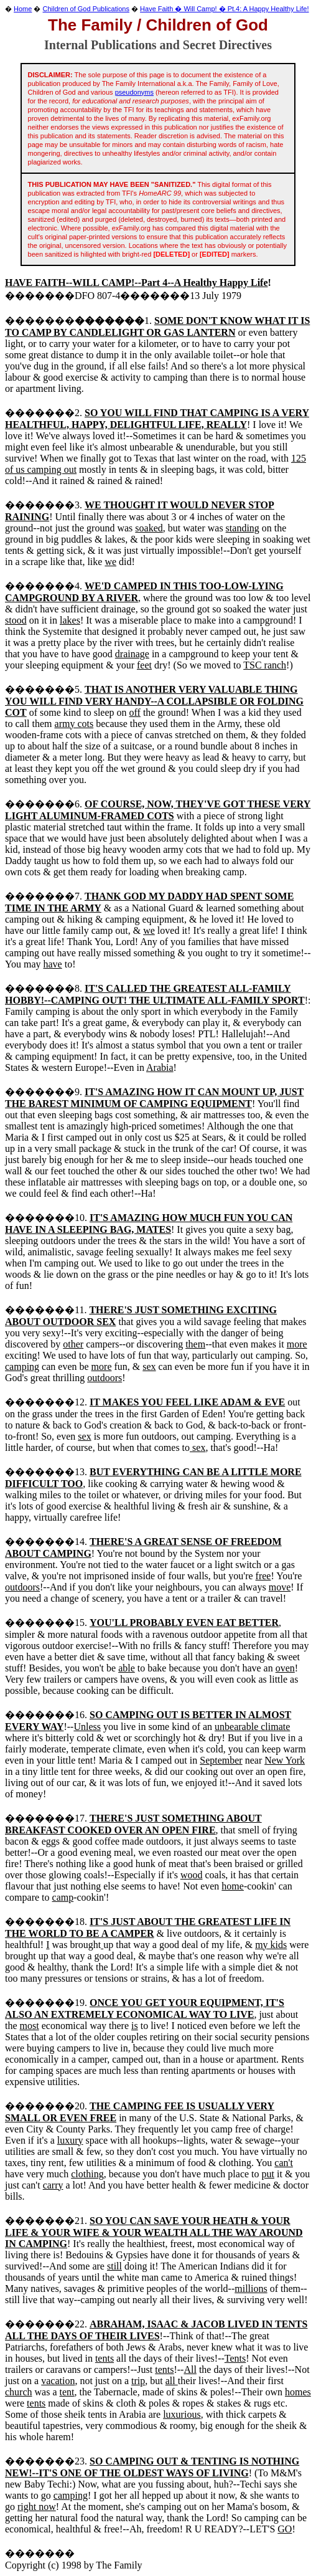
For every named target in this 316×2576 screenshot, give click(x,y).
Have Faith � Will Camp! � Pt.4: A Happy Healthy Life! (224, 8)
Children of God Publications (86, 8)
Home (23, 8)
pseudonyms (134, 92)
